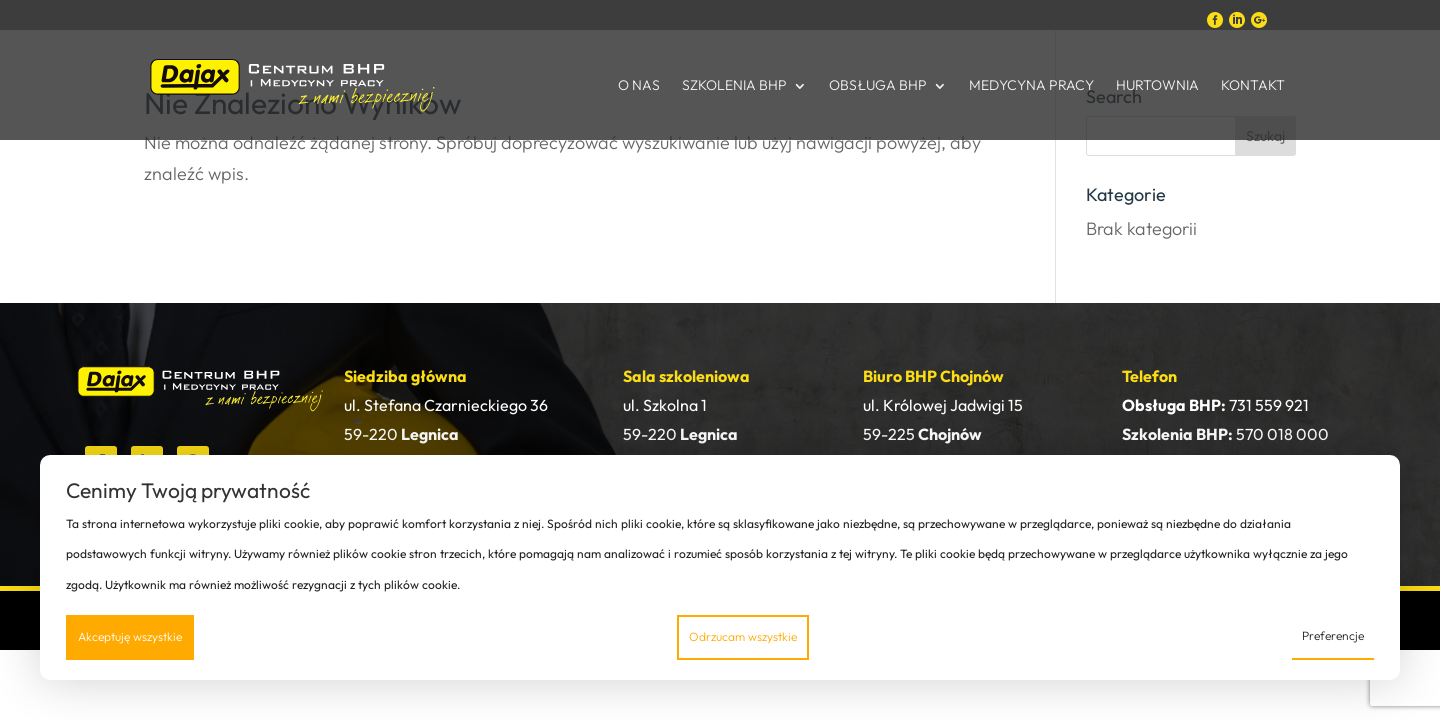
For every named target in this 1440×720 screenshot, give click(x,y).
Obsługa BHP (878, 85)
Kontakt (1253, 85)
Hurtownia (1157, 85)
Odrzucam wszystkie (743, 636)
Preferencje (1333, 635)
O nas (639, 85)
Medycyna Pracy (1031, 85)
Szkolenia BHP (734, 85)
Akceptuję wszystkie (130, 636)
